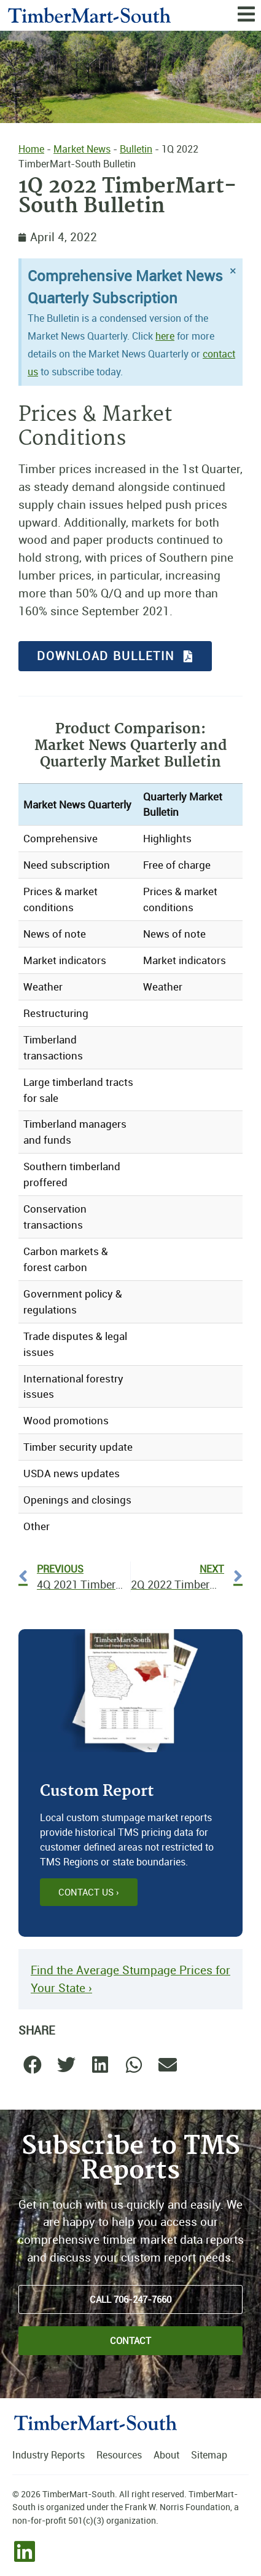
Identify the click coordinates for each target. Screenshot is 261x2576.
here (164, 336)
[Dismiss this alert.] (233, 271)
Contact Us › (88, 1892)
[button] (32, 2065)
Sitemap (209, 2455)
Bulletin (136, 149)
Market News (82, 149)
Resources (119, 2455)
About (166, 2455)
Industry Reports (48, 2455)
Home (31, 149)
